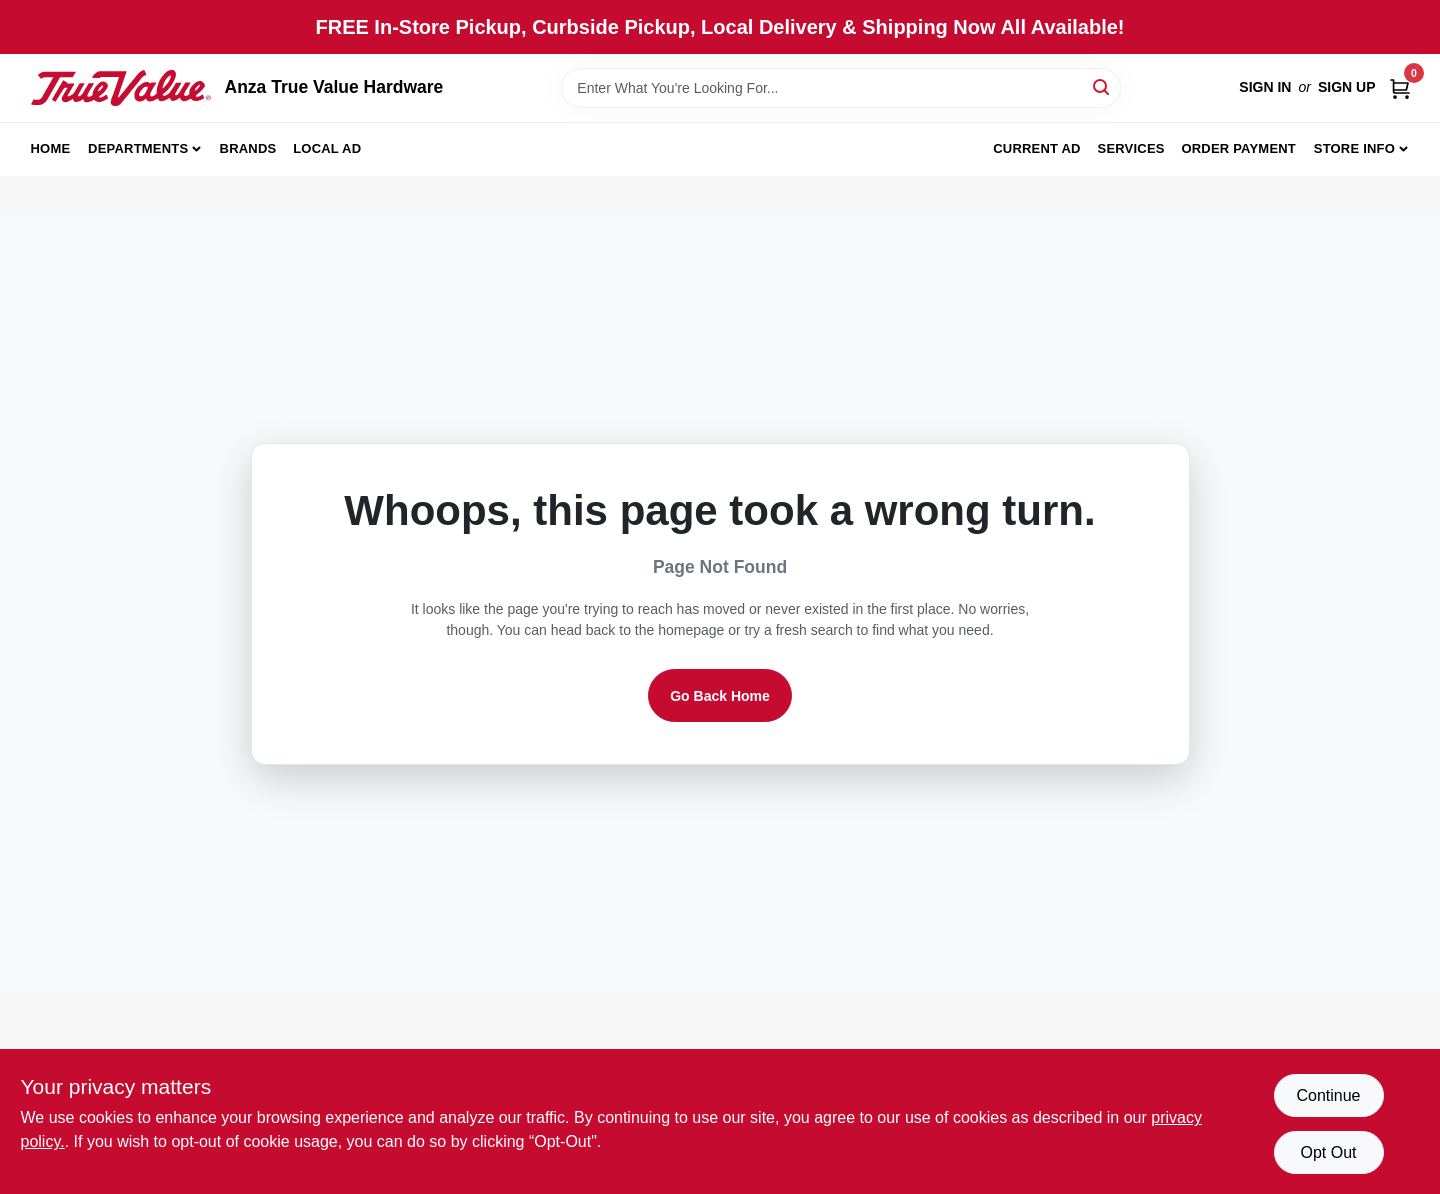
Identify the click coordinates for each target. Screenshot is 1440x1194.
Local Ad (327, 148)
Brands (248, 148)
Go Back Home (720, 696)
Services (1131, 148)
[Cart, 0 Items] (1400, 87)
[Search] (1102, 86)
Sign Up (1347, 87)
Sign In (1265, 87)
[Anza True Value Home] (121, 88)
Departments (138, 148)
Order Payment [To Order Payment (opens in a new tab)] (1238, 148)
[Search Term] (841, 88)
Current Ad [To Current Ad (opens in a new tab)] (1036, 148)
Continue (1328, 1095)
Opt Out (1328, 1152)
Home (51, 148)
